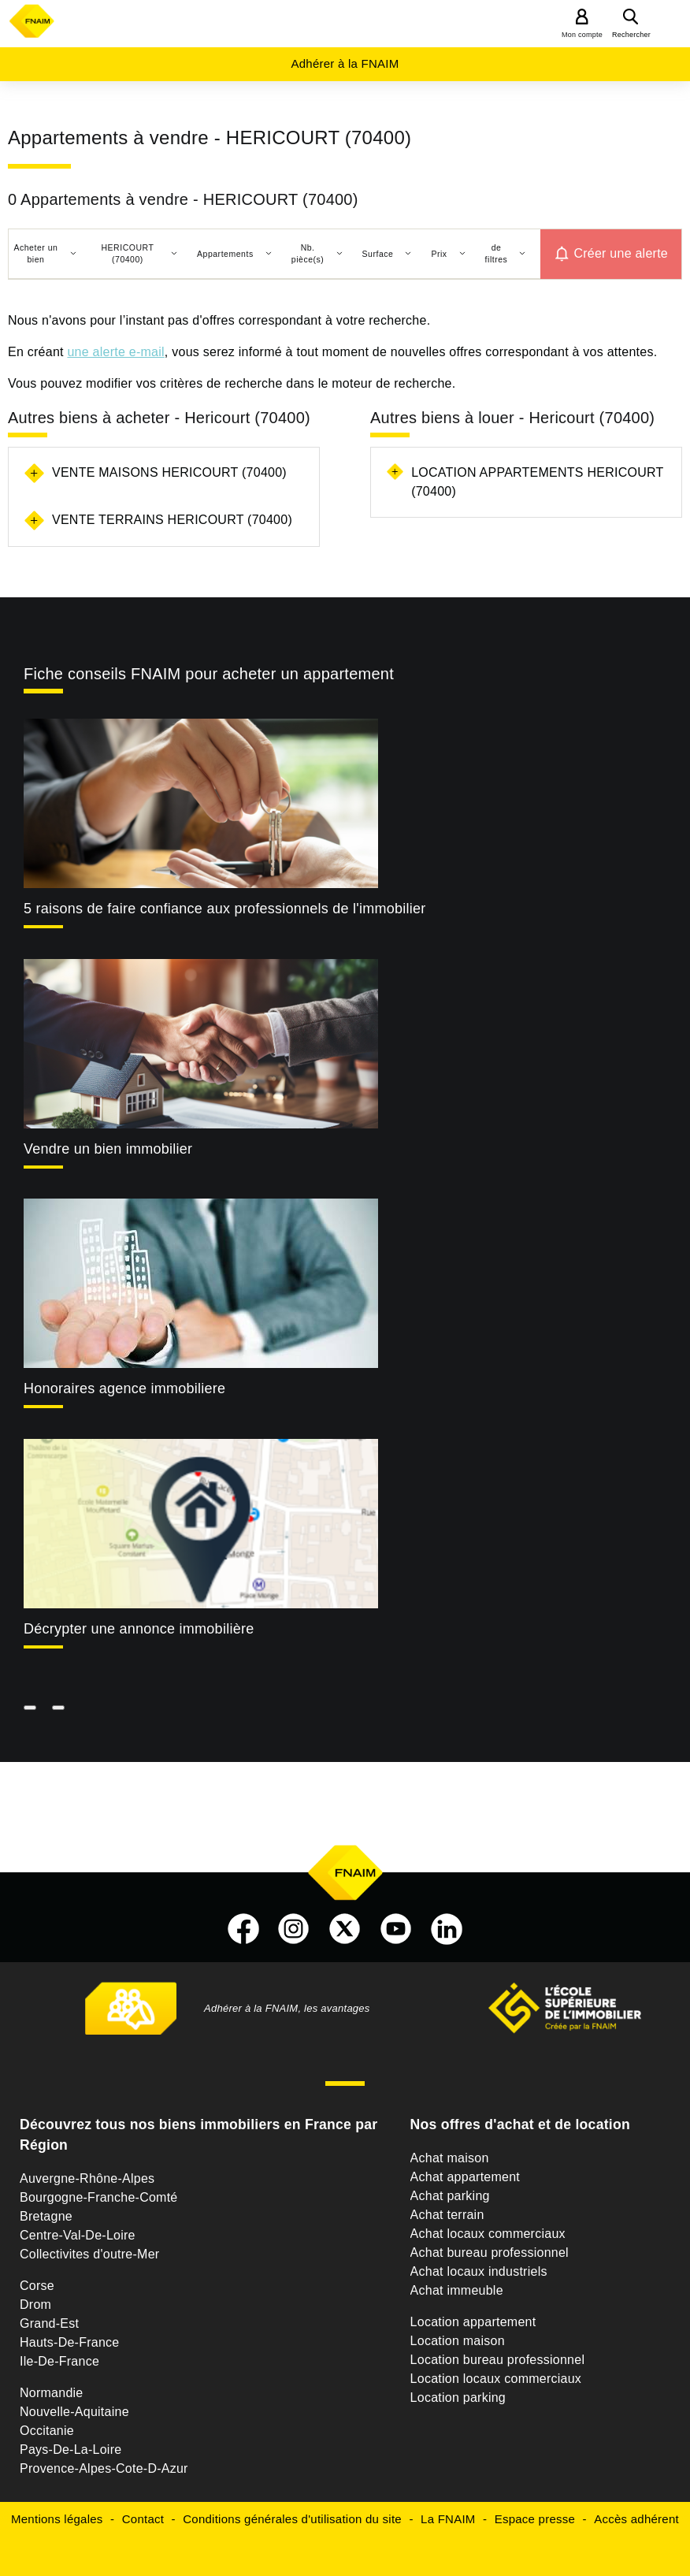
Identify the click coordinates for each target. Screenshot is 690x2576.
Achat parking (450, 2195)
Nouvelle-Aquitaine (74, 2411)
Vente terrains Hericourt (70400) (172, 519)
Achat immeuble (456, 2290)
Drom (35, 2304)
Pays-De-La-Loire (70, 2449)
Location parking (458, 2397)
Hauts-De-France (69, 2342)
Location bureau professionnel (497, 2359)
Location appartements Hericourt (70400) (537, 482)
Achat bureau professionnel (489, 2252)
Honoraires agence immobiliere (124, 1388)
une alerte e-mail (115, 352)
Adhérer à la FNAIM (345, 63)
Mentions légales (57, 2519)
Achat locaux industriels (478, 2271)
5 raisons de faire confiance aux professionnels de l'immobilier (224, 908)
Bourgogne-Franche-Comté (99, 2197)
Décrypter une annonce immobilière (139, 1629)
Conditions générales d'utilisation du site (292, 2519)
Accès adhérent (636, 2519)
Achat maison (449, 2158)
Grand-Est (49, 2323)
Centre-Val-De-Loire (77, 2235)
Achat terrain (447, 2214)
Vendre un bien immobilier (108, 1149)
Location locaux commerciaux (496, 2378)
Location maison (457, 2340)
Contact (143, 2519)
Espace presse (535, 2519)
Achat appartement (465, 2177)
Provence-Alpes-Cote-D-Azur (104, 2468)
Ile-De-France (59, 2361)
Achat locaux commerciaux (488, 2233)
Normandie (51, 2392)
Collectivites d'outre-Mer (89, 2254)
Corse (37, 2285)
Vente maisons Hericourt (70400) (169, 472)
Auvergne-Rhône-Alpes (87, 2178)
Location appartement (473, 2322)
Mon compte (582, 35)
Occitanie (47, 2430)
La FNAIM (448, 2519)
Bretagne (46, 2216)
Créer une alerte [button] (620, 253)
